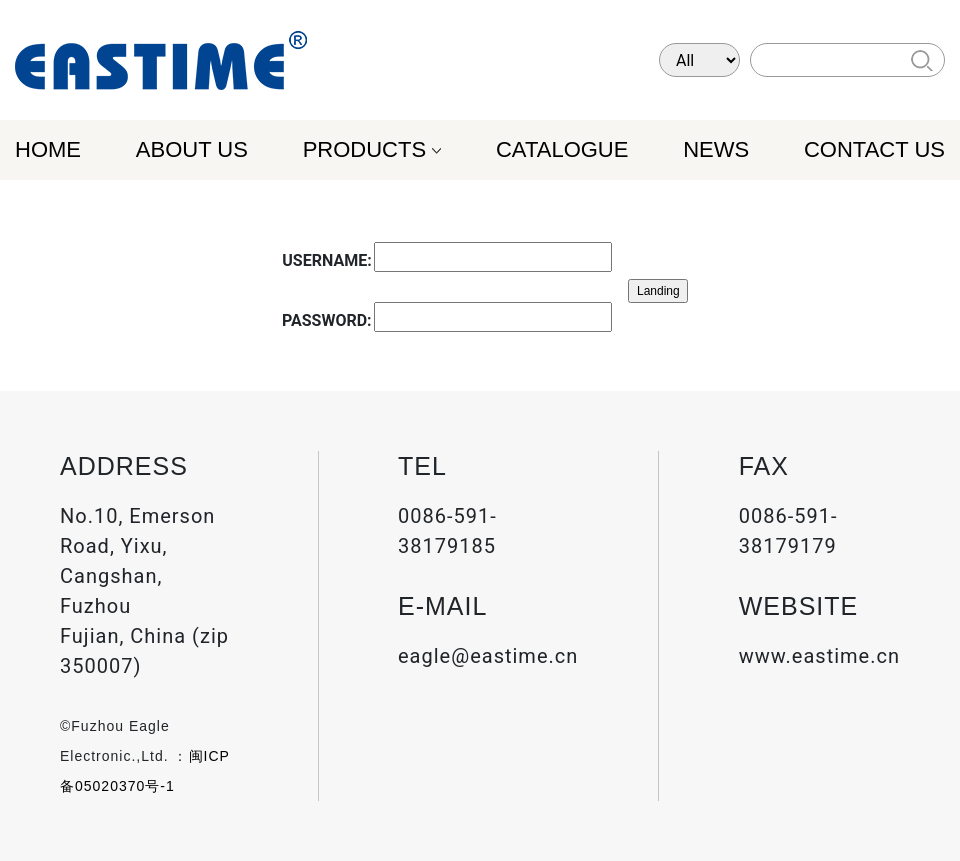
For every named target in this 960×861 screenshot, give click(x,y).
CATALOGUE (562, 149)
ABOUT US (192, 149)
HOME (48, 149)
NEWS (716, 149)
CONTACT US (874, 149)
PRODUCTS (364, 149)
